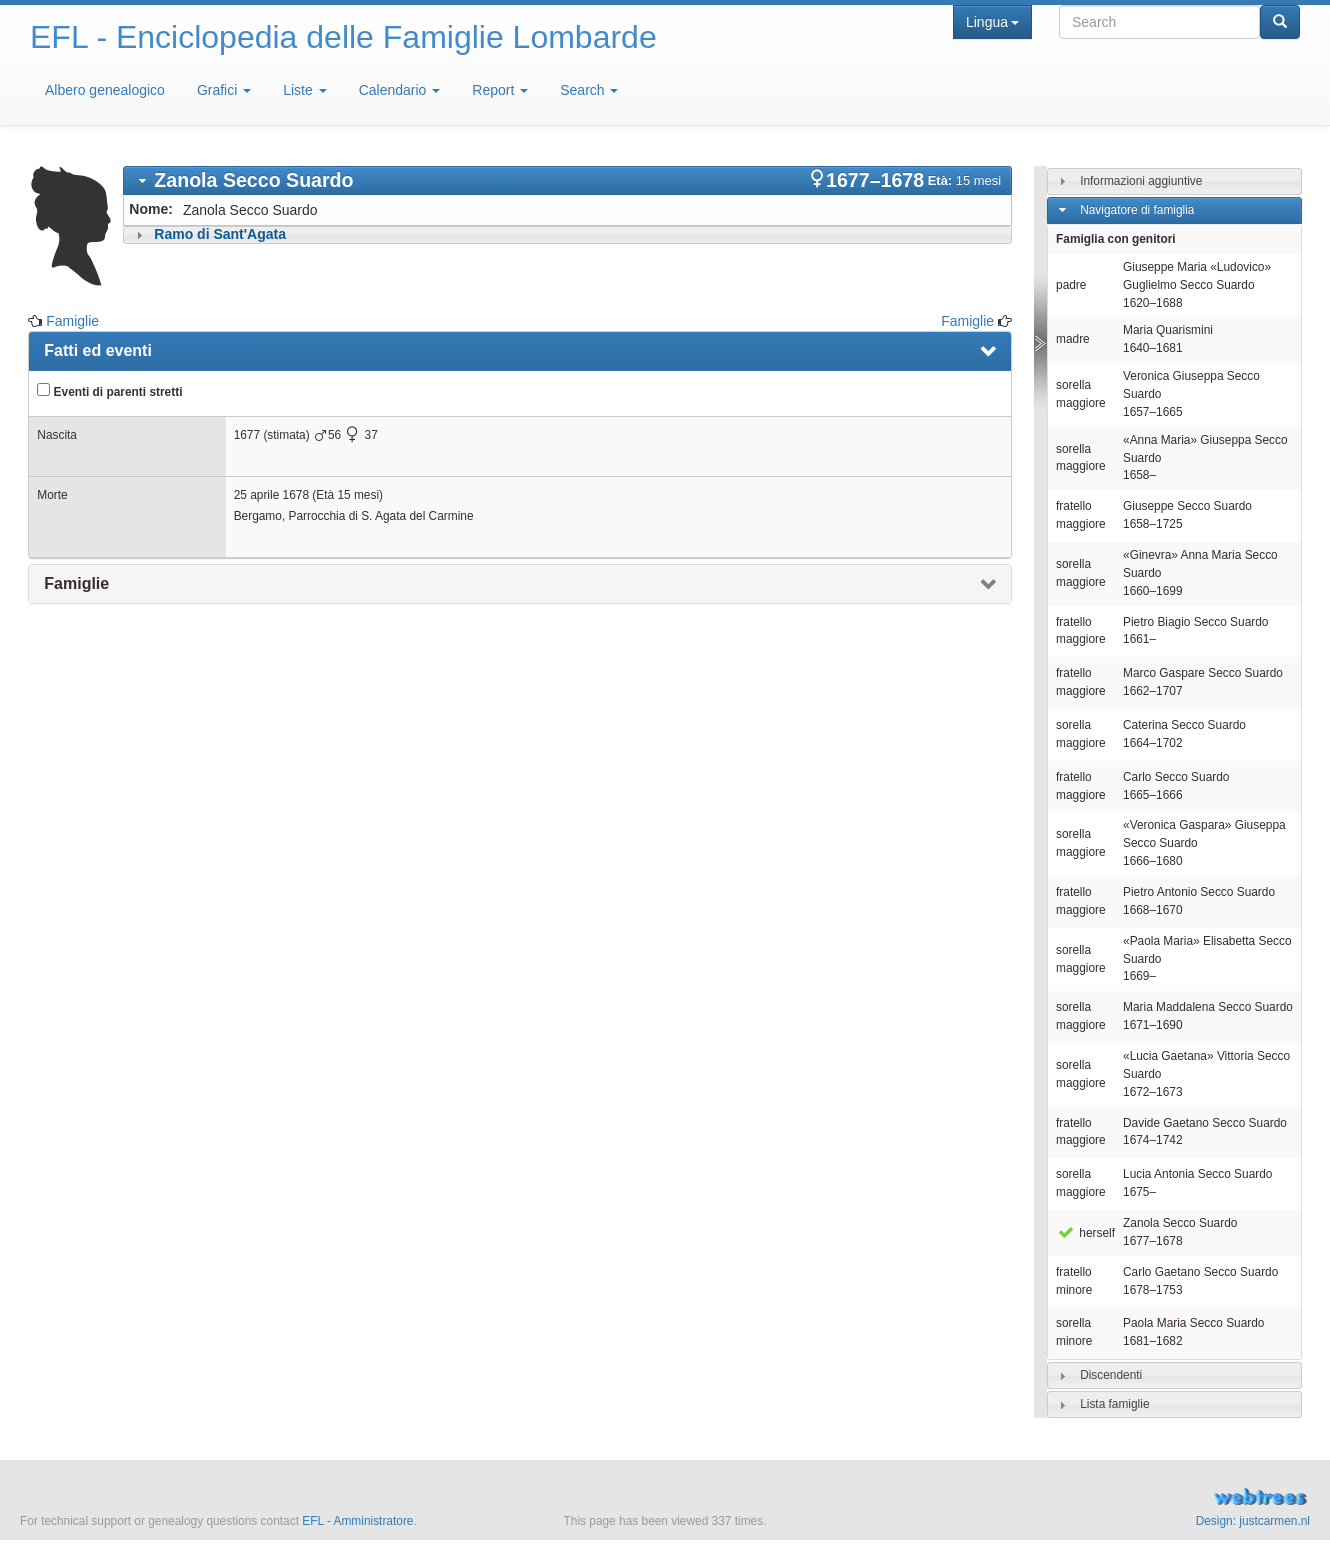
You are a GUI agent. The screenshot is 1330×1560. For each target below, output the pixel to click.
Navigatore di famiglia (1137, 210)
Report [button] (500, 90)
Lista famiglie (1114, 1404)
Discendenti (1111, 1375)
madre (1073, 339)
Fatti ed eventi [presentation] (98, 350)
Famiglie (72, 321)
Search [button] (589, 90)
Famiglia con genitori (1116, 239)
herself (1085, 1233)
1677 (247, 435)
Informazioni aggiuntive (1141, 181)
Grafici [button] (224, 90)
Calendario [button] (400, 90)
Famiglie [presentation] (76, 583)
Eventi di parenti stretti (109, 391)
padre (1071, 285)
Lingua (992, 22)
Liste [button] (304, 90)
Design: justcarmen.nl (1253, 1521)
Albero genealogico (105, 90)
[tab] (567, 180)
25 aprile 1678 (271, 495)
